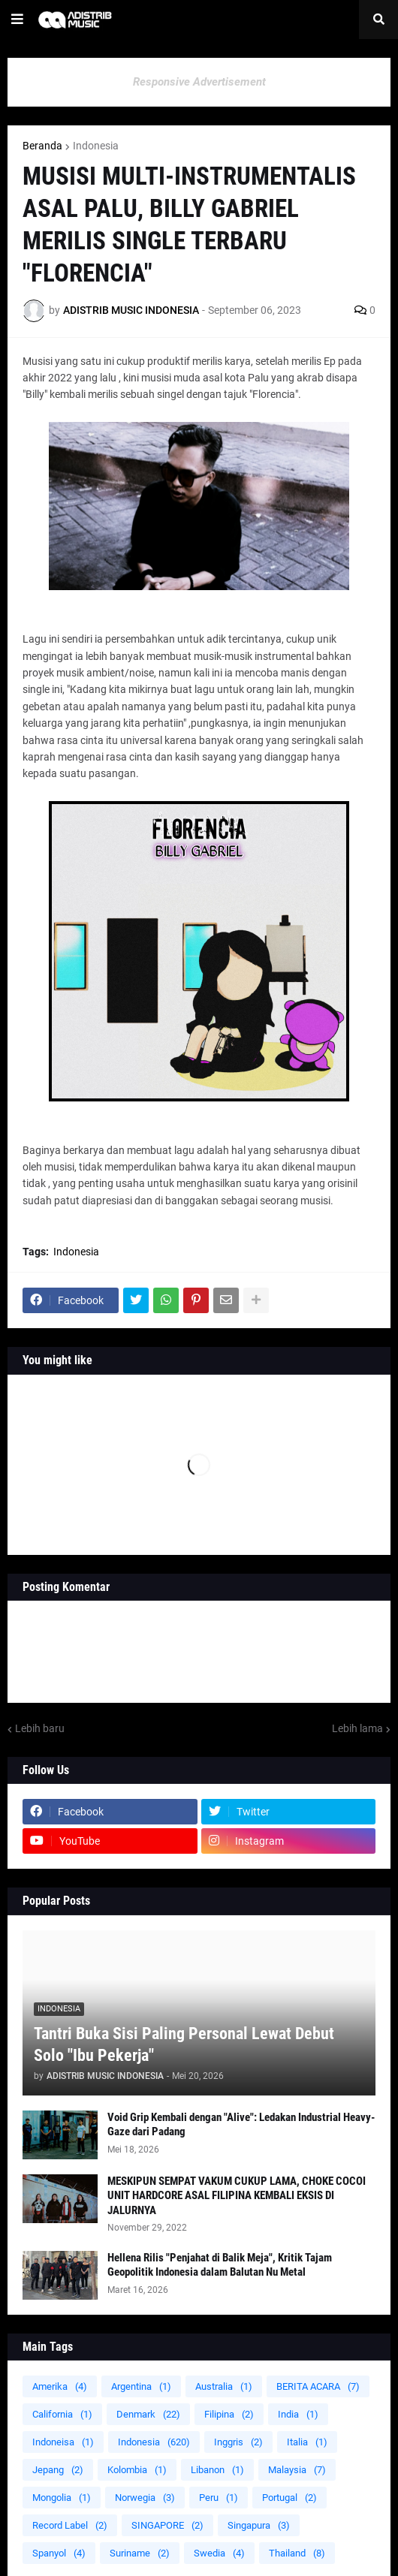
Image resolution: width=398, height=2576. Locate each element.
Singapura (259, 2525)
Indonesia (96, 145)
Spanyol (59, 2553)
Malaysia (297, 2470)
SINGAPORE (167, 2525)
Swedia (219, 2553)
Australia (223, 2386)
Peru (218, 2497)
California (62, 2414)
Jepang (57, 2470)
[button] (17, 19)
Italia (307, 2442)
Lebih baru (40, 1728)
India (298, 2414)
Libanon (217, 2470)
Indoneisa (63, 2442)
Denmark (148, 2414)
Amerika (59, 2386)
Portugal (289, 2497)
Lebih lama (357, 1728)
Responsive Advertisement (199, 82)
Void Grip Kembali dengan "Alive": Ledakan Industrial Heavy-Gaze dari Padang (241, 2125)
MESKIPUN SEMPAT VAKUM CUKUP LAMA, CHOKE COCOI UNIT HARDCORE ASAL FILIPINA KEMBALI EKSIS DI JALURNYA (236, 2195)
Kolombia (137, 2470)
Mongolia (61, 2497)
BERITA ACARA (318, 2386)
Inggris (238, 2442)
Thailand (297, 2553)
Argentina (141, 2386)
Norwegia (145, 2497)
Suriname (140, 2553)
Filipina (229, 2414)
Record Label (69, 2525)
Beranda (42, 145)
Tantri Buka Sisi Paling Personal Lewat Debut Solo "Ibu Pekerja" (184, 2044)
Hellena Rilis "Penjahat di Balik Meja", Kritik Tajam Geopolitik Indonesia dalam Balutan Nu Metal (219, 2265)
